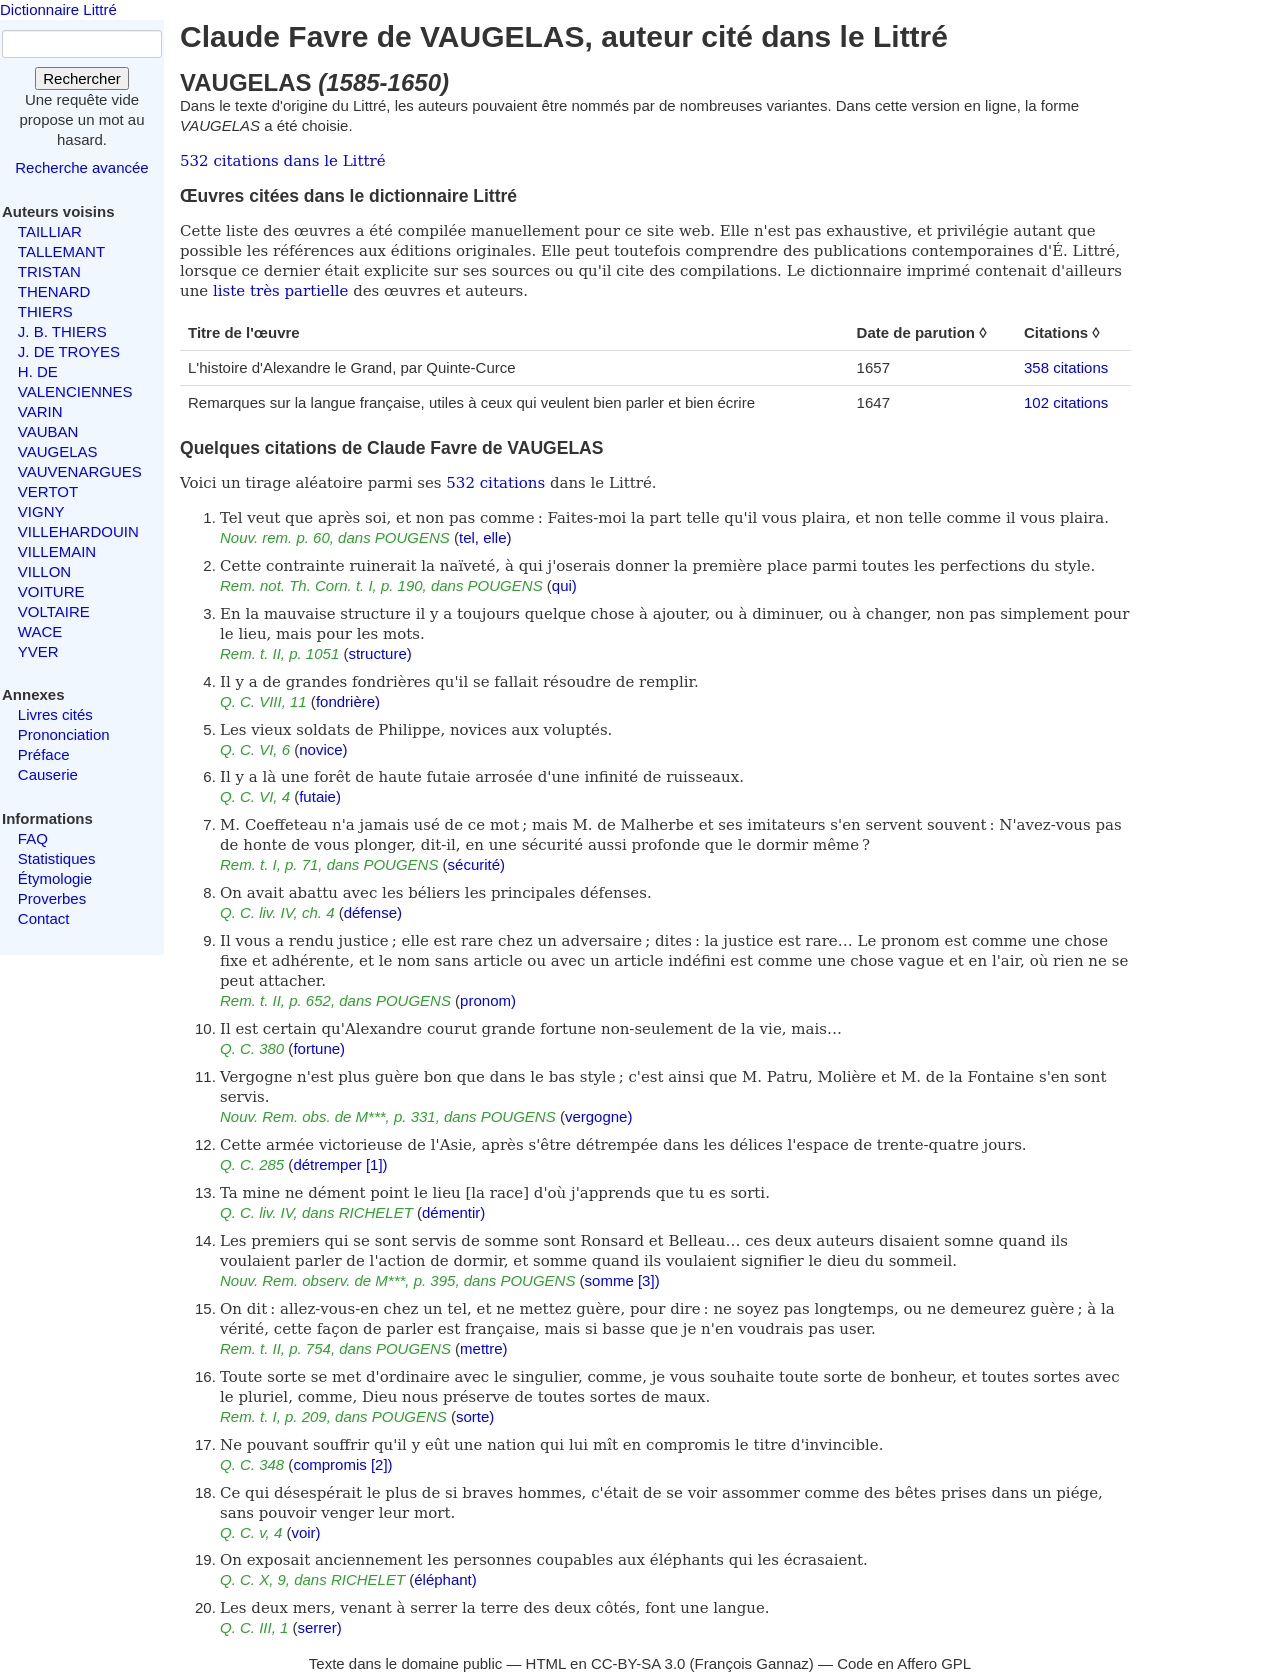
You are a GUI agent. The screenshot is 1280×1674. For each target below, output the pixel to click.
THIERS (45, 311)
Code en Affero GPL (904, 1663)
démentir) (453, 1212)
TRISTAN (49, 271)
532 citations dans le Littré (283, 161)
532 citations (495, 483)
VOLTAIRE (54, 611)
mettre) (484, 1348)
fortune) (319, 1048)
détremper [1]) (340, 1164)
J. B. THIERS (62, 331)
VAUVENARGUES (80, 471)
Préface (44, 754)
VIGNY (41, 511)
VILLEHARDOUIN (78, 531)
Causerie (48, 774)
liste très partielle (280, 291)
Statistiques (57, 858)
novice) (323, 749)
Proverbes (52, 898)
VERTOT (48, 491)
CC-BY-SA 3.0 (638, 1663)
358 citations (1066, 367)
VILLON (44, 571)
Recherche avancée (81, 167)
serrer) (320, 1627)
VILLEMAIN (57, 551)
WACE (40, 631)
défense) (373, 912)
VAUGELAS (58, 451)
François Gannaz (752, 1663)
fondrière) (348, 701)
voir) (305, 1532)
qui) (564, 585)
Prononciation (64, 734)
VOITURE (51, 591)
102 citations (1066, 402)
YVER (38, 651)
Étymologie (55, 878)
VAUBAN (48, 431)
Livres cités (55, 714)
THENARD (54, 291)
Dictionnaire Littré (58, 9)
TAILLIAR (50, 231)
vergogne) (599, 1116)
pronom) (488, 1000)
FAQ (33, 838)
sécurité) (477, 864)
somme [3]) (622, 1280)
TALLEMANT (61, 251)
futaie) (320, 796)
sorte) (475, 1416)
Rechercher (82, 78)
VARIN (40, 411)
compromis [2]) (342, 1464)
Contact (44, 918)
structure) (379, 653)
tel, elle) (485, 537)
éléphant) (445, 1579)
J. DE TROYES (69, 351)
